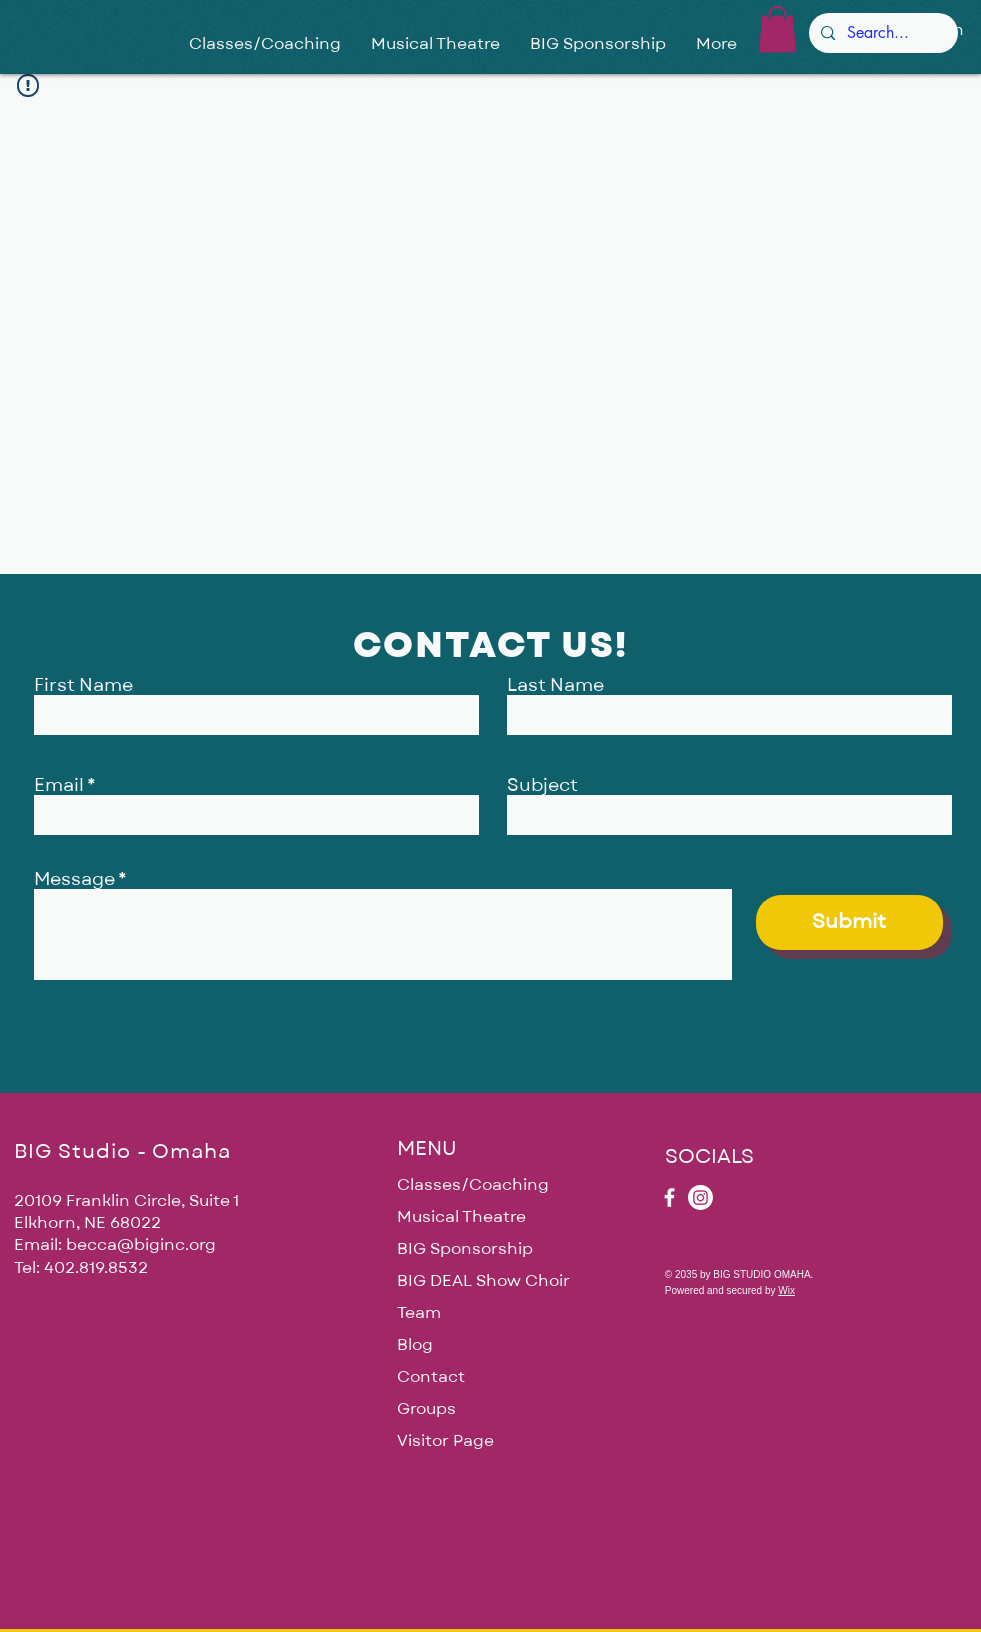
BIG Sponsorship (465, 1249)
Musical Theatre (461, 1217)
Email (59, 786)
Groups (426, 1409)
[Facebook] (669, 1197)
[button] (777, 29)
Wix (786, 1290)
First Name (83, 686)
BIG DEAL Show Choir (483, 1281)
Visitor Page (445, 1441)
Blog (415, 1345)
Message (74, 880)
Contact (431, 1377)
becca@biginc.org (141, 1245)
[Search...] (881, 33)
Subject (542, 786)
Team (419, 1313)
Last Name (555, 686)
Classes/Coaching (473, 1185)
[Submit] (849, 922)
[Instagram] (700, 1197)
